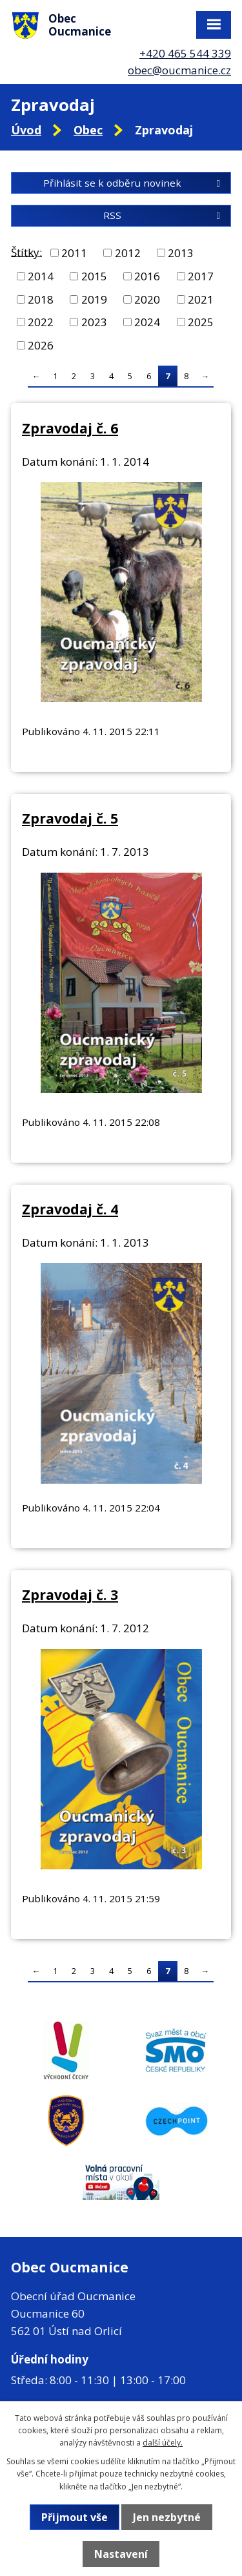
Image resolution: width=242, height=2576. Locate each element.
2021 (201, 298)
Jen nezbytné (167, 2517)
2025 (201, 322)
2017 (201, 276)
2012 (128, 252)
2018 (41, 298)
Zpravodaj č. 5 (70, 818)
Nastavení (121, 2554)
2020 (147, 298)
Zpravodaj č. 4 (70, 1209)
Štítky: (26, 251)
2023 (94, 322)
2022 (41, 322)
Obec (88, 130)
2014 (41, 276)
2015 (94, 276)
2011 (74, 252)
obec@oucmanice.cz (179, 70)
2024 (147, 322)
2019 (94, 298)
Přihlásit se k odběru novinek (134, 182)
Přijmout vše (74, 2517)
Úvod (26, 130)
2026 (41, 345)
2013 (181, 252)
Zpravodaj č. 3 (70, 1594)
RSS (164, 215)
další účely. (163, 2442)
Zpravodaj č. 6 (70, 428)
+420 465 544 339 (185, 53)
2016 (147, 276)
